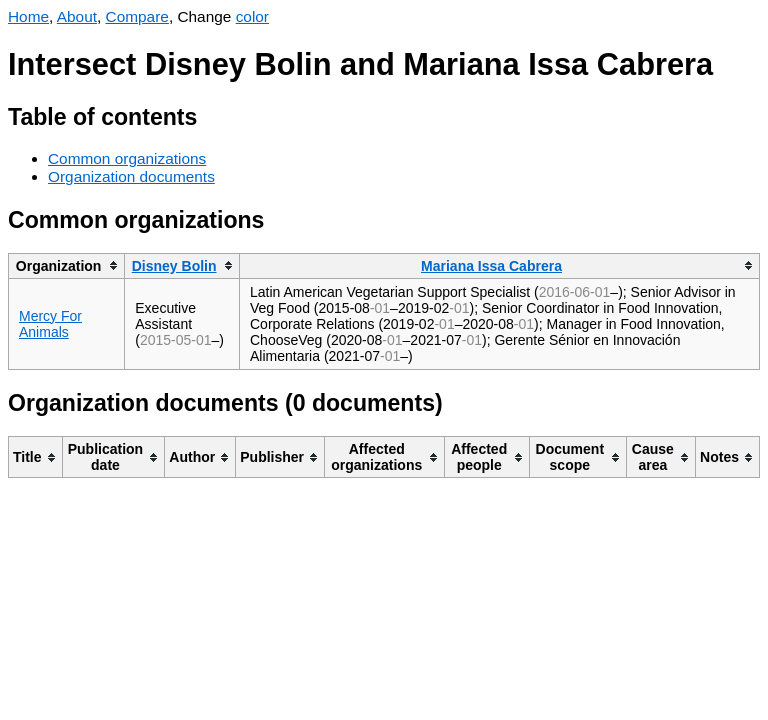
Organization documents (131, 176)
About (77, 16)
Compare (137, 16)
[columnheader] (67, 265)
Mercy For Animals (50, 324)
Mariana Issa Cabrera (491, 266)
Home (28, 16)
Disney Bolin (174, 266)
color (252, 16)
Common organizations (127, 158)
